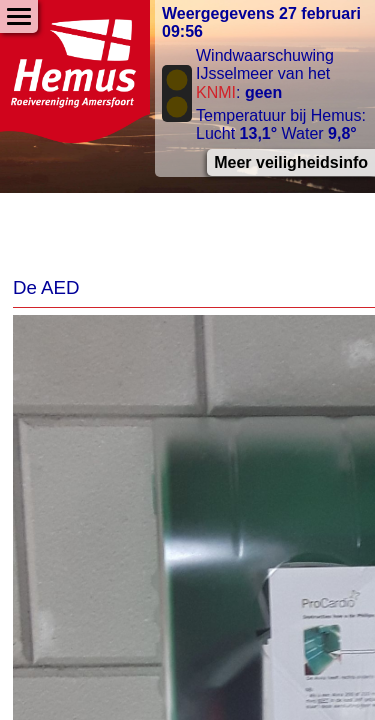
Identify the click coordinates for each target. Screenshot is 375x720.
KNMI (216, 92)
